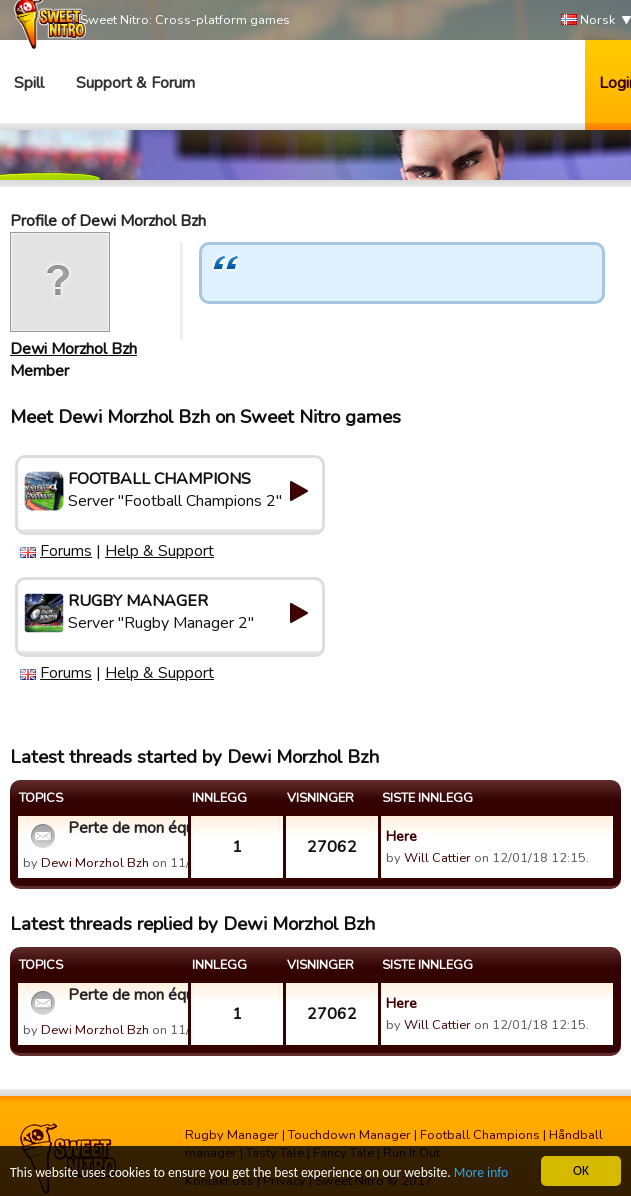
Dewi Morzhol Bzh (73, 349)
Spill (29, 83)
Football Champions (480, 1135)
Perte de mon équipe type (125, 828)
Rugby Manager (232, 1135)
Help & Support (159, 551)
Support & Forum (135, 83)
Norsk (588, 20)
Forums (66, 551)
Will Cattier (437, 858)
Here (401, 836)
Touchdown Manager (349, 1135)
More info (481, 1173)
